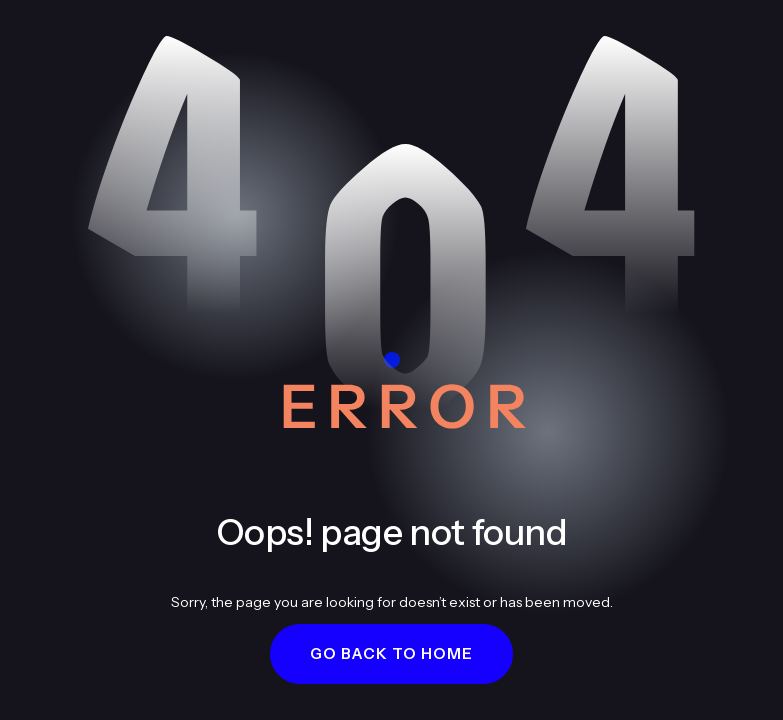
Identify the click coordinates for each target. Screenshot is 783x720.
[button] (391, 654)
